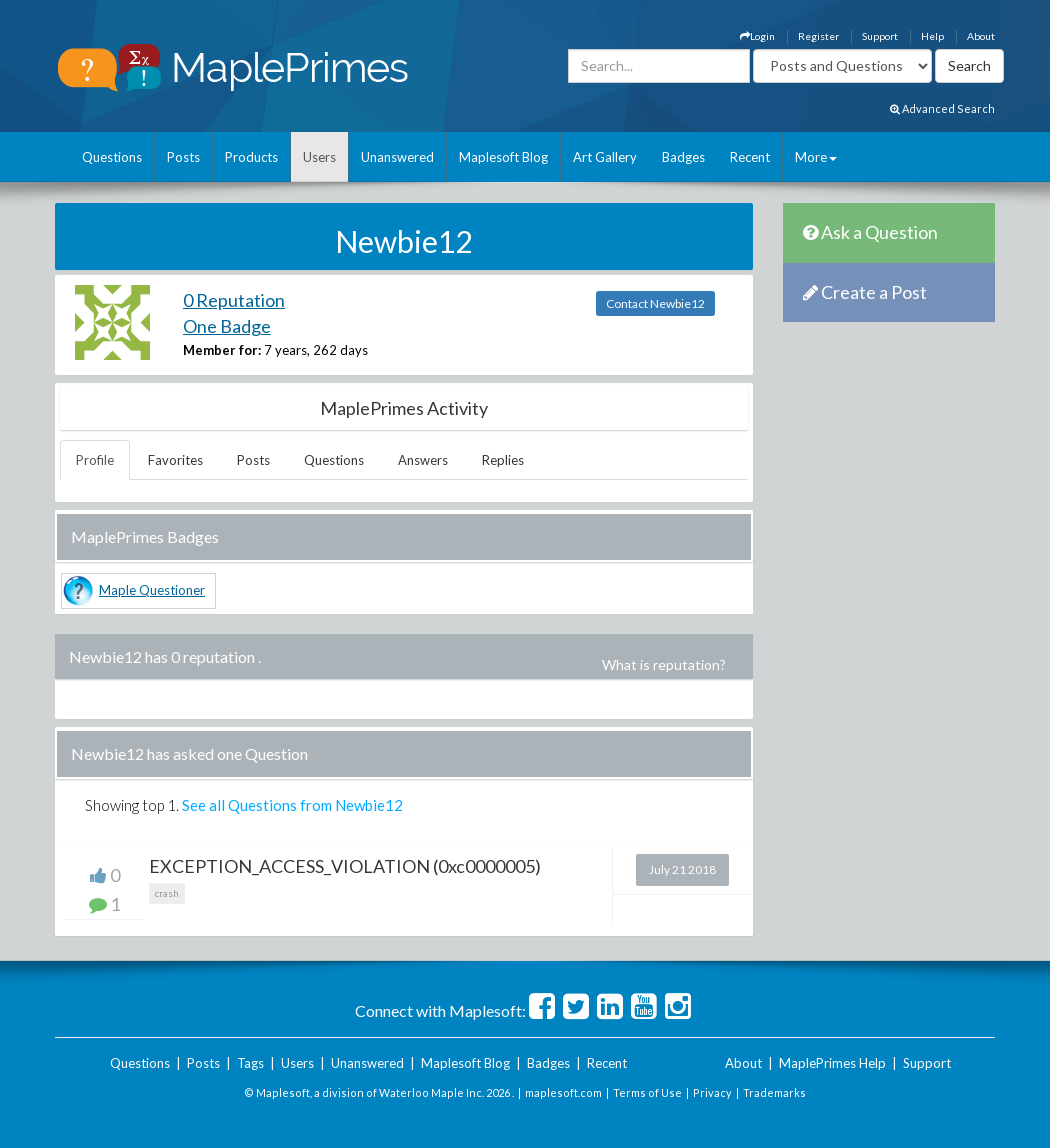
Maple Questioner (152, 590)
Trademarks (774, 1092)
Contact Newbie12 (655, 303)
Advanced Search (942, 108)
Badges (683, 157)
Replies (503, 460)
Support (880, 36)
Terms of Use (647, 1092)
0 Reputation (234, 300)
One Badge (227, 326)
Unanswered (397, 157)
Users (319, 157)
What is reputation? (664, 664)
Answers (423, 460)
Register (818, 36)
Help (932, 36)
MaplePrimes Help (832, 1063)
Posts (183, 157)
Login (757, 36)
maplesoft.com (563, 1092)
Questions (112, 157)
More (816, 157)
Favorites (175, 460)
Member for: (222, 350)
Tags (250, 1063)
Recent (750, 157)
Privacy (712, 1092)
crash (167, 893)
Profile (95, 460)
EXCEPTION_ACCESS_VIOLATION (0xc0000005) (345, 866)
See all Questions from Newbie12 (292, 805)
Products (251, 157)
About (981, 36)
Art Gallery (605, 157)
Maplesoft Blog (503, 157)
